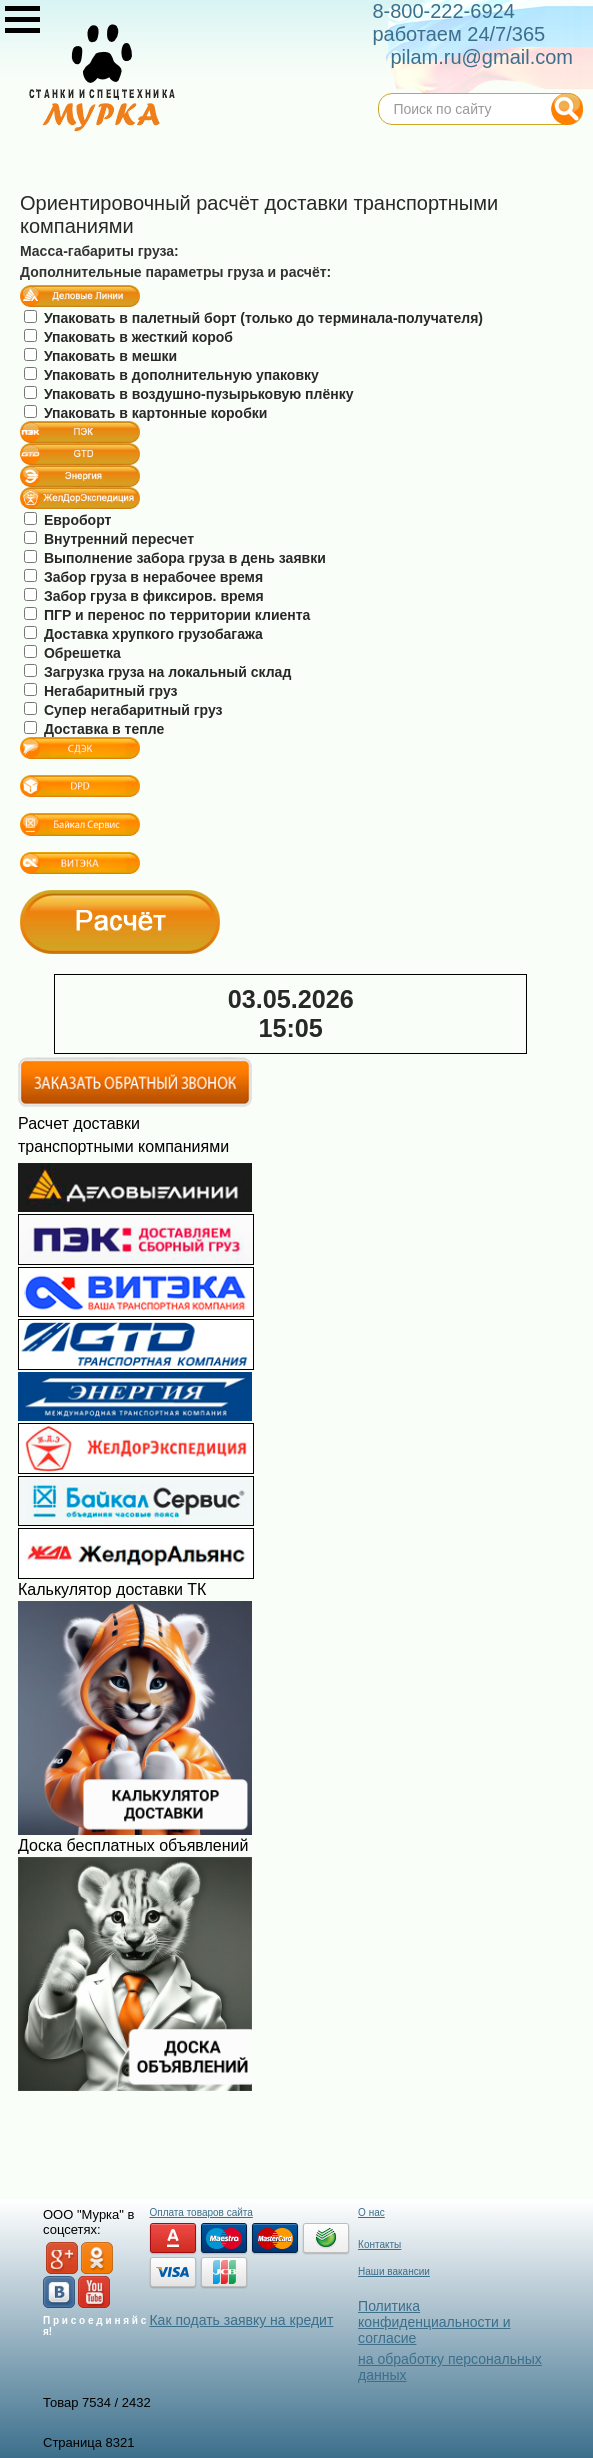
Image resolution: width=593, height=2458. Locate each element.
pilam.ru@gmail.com (481, 57)
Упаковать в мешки (100, 356)
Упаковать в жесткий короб (128, 337)
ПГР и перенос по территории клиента (167, 615)
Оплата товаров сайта (200, 2212)
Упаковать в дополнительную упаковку (171, 375)
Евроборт (67, 520)
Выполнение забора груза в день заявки (175, 558)
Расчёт (120, 922)
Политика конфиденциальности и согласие (434, 2322)
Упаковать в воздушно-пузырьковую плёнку (188, 394)
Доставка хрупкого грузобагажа (143, 634)
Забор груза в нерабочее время (143, 577)
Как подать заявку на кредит (241, 2320)
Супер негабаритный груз (123, 710)
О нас (371, 2212)
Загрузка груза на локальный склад (157, 672)
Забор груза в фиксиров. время (144, 596)
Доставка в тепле (94, 729)
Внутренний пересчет (109, 539)
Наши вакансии (394, 2271)
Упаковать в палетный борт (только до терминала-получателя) (253, 318)
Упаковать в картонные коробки (145, 413)
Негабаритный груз (101, 691)
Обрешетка (72, 653)
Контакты (379, 2244)
